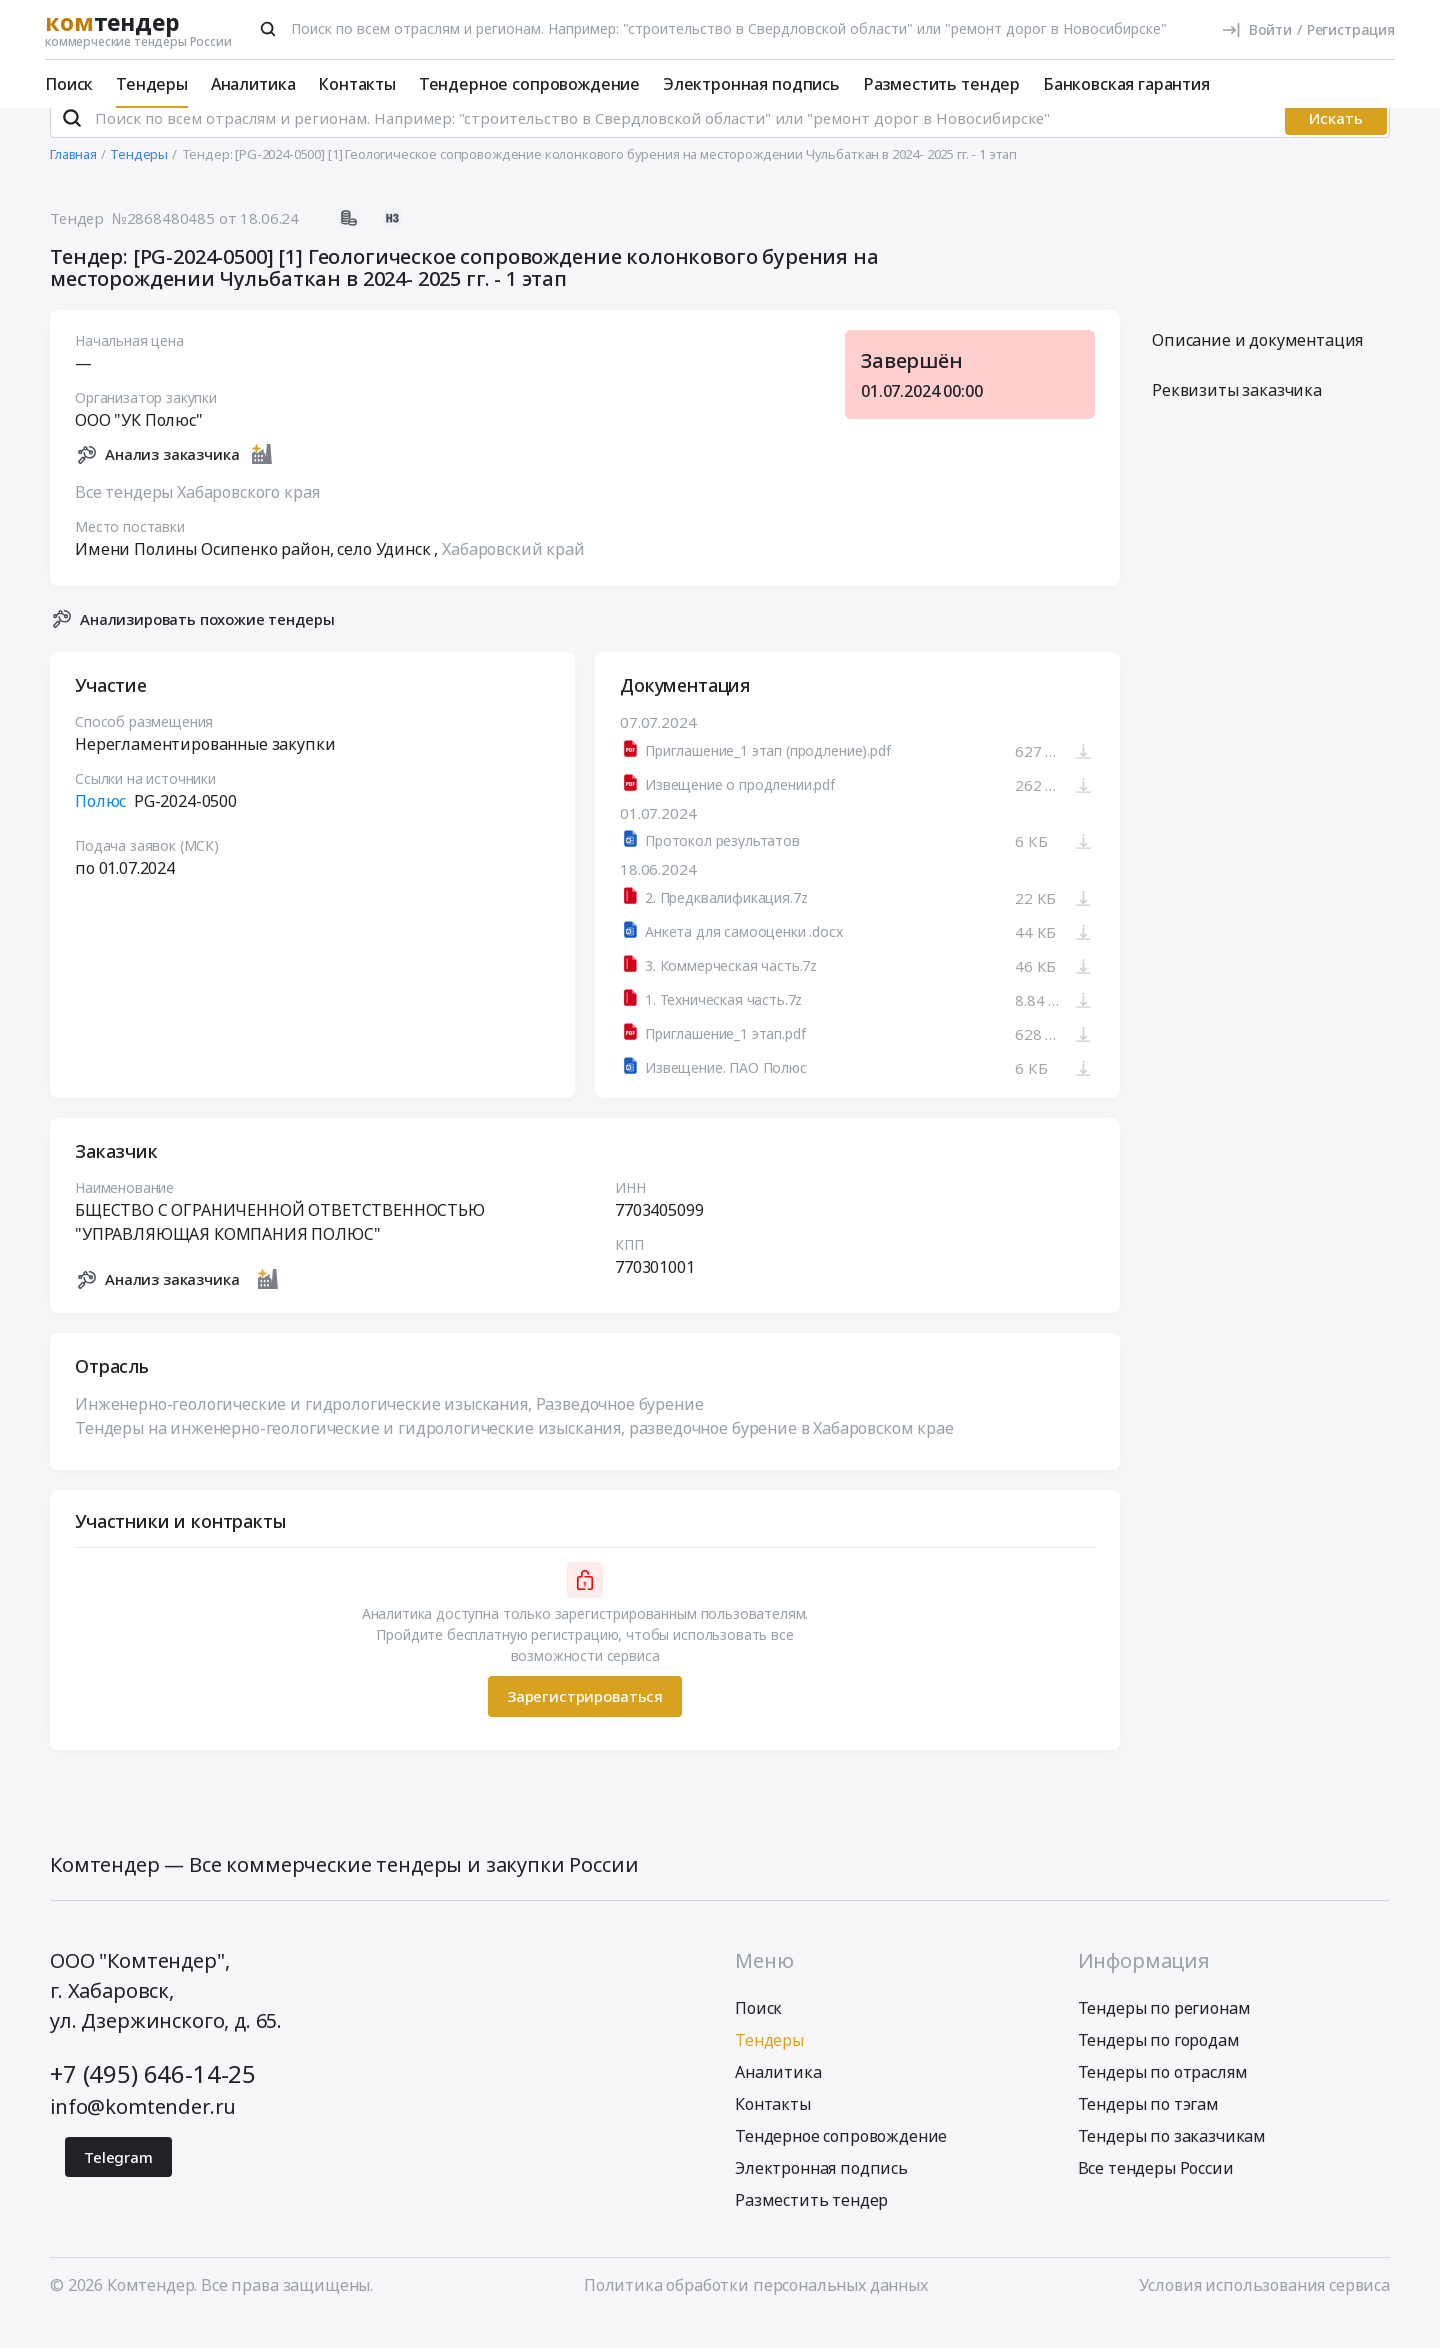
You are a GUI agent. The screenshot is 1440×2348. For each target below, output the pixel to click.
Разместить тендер (941, 84)
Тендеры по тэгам (1148, 2130)
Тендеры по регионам (1164, 2034)
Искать (1336, 145)
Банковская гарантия (1126, 84)
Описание (1257, 367)
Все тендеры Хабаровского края (197, 518)
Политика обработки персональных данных (756, 2311)
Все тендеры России (1156, 2194)
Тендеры (152, 84)
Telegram (118, 2183)
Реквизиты (1237, 417)
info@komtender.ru (143, 2132)
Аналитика (253, 84)
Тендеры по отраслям (1163, 2098)
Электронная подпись (751, 84)
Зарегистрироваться (585, 1723)
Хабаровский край (513, 575)
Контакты (357, 84)
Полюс (100, 828)
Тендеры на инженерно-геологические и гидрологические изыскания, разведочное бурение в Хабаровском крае (514, 1454)
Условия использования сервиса (1264, 2311)
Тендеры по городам (1159, 2066)
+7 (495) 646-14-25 (153, 2099)
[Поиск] (268, 29)
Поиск (69, 84)
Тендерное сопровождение (529, 84)
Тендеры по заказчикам (1172, 2162)
